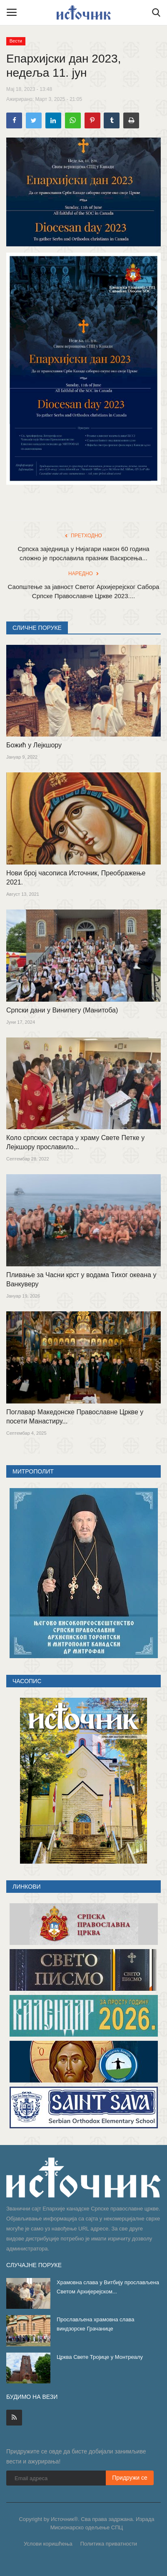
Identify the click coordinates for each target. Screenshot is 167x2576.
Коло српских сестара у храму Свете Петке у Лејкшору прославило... (75, 1142)
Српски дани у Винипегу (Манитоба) (62, 1010)
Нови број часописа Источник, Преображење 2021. (75, 878)
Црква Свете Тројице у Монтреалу (100, 2357)
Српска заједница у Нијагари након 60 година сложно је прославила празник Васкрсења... (83, 553)
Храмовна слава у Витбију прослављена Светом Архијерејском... (108, 2287)
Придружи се (129, 2477)
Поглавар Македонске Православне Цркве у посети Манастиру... (74, 1416)
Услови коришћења (48, 2544)
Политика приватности (108, 2544)
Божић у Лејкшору (34, 745)
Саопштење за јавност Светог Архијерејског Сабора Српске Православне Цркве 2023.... (84, 591)
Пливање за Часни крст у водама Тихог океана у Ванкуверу (81, 1279)
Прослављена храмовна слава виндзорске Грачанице (95, 2324)
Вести (16, 40)
